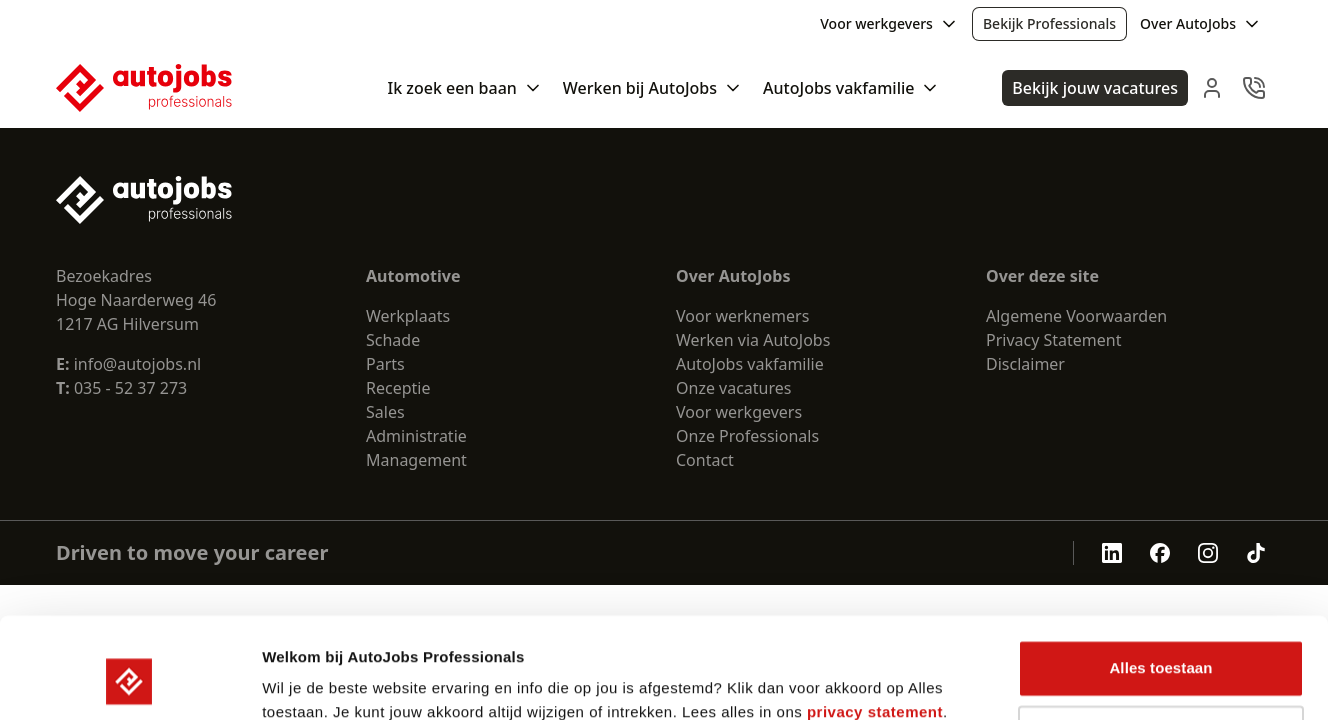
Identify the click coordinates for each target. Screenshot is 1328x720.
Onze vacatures (734, 388)
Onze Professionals (747, 436)
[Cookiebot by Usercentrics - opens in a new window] (129, 681)
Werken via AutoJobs (753, 340)
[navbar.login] (1212, 88)
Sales (385, 412)
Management (416, 460)
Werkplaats (408, 316)
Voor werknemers (742, 316)
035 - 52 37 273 (130, 388)
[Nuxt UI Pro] (144, 88)
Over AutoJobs (733, 276)
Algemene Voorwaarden (1076, 316)
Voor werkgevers (739, 412)
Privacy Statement (1054, 340)
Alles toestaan (1160, 581)
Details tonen (309, 680)
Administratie (416, 436)
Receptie (398, 388)
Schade (393, 340)
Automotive (413, 276)
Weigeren (1161, 646)
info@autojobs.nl (128, 364)
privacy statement (875, 625)
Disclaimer (1025, 364)
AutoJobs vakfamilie (750, 364)
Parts (385, 364)
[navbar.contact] (1254, 88)
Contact (705, 460)
